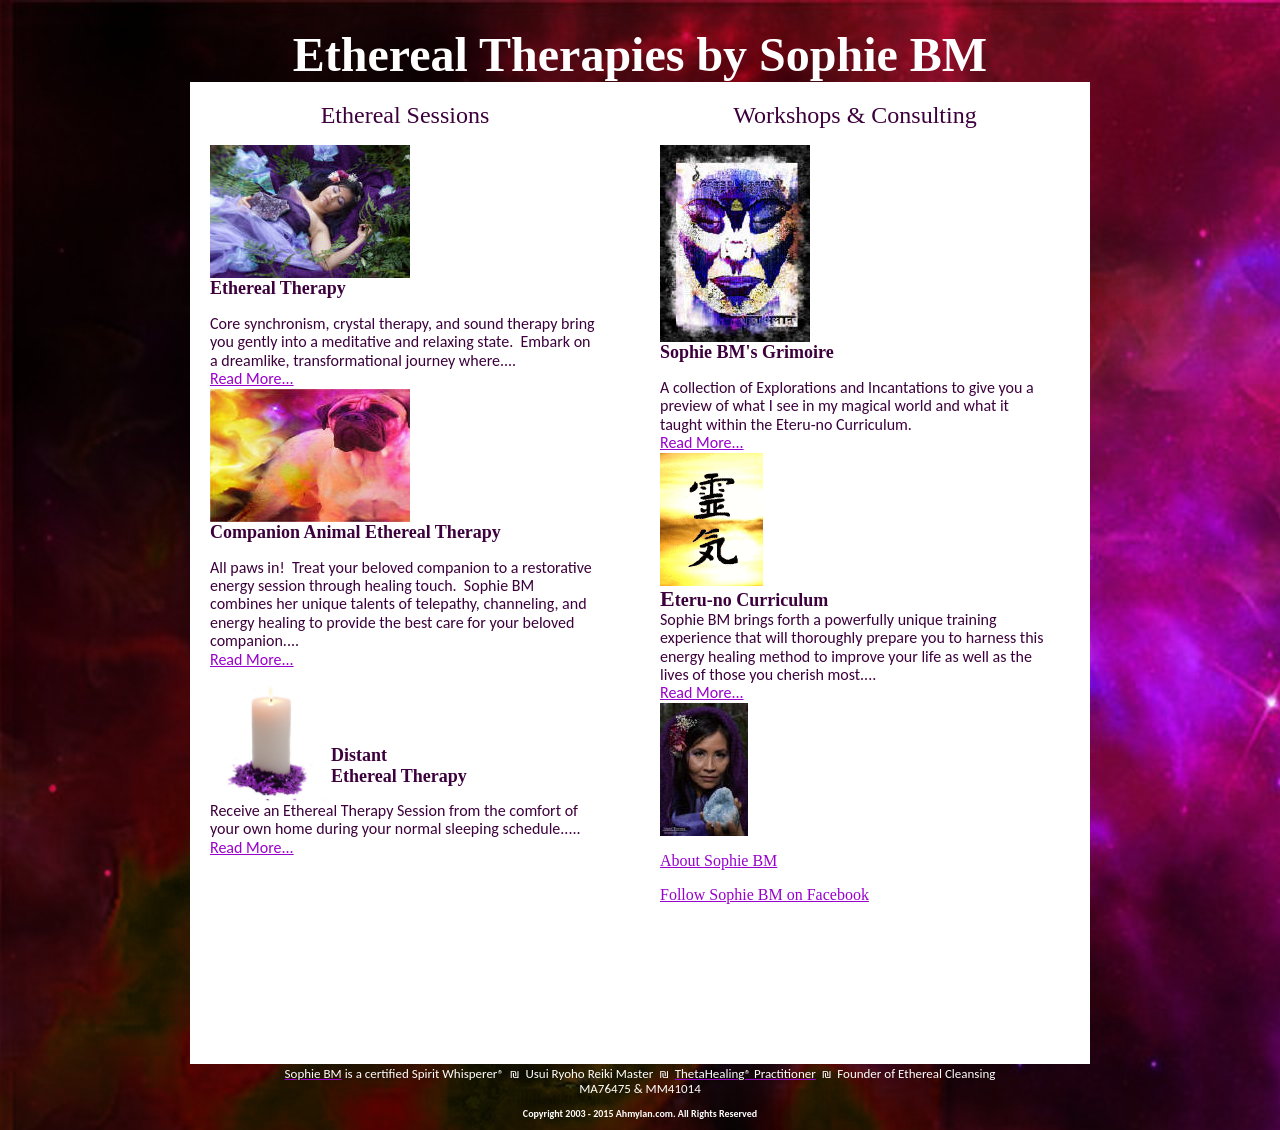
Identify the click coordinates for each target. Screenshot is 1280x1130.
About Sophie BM (718, 860)
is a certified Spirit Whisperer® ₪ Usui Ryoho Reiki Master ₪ (508, 1073)
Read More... (252, 378)
